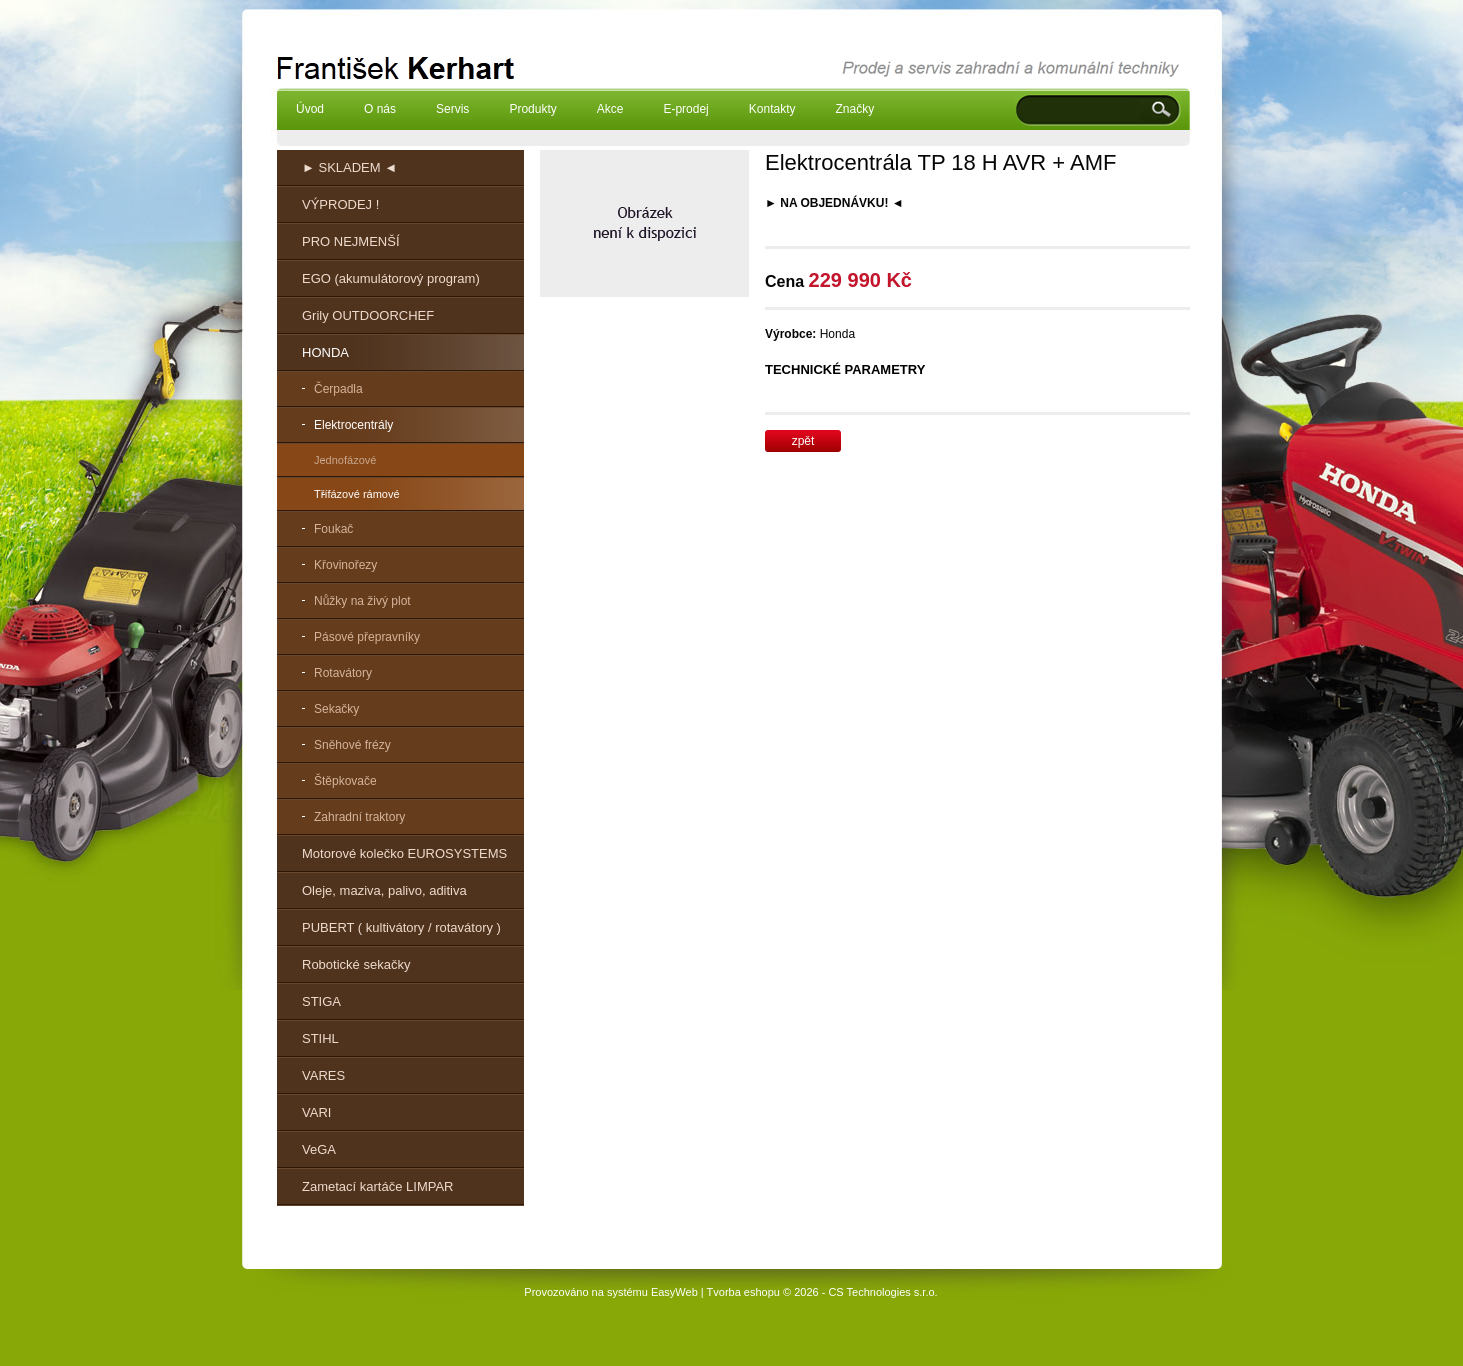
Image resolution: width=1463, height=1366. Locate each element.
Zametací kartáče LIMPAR (377, 1186)
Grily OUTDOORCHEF (368, 315)
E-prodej (685, 109)
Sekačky (336, 709)
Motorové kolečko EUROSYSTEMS (404, 853)
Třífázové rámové (357, 494)
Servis (452, 109)
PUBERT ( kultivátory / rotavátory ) (401, 927)
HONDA (325, 352)
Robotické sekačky (356, 964)
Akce (610, 109)
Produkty (532, 109)
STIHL (320, 1038)
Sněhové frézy (352, 745)
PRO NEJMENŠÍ (351, 241)
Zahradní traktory (359, 817)
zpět (803, 441)
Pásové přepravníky (367, 637)
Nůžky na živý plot (362, 601)
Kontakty (772, 109)
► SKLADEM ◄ (349, 167)
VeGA (319, 1149)
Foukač (333, 529)
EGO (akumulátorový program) (391, 278)
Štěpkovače (345, 781)
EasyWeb (674, 1292)
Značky (854, 109)
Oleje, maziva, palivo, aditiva (384, 890)
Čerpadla (338, 389)
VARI (316, 1112)
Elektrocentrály (353, 425)
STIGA (321, 1001)
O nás (380, 109)
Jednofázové (345, 460)
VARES (323, 1075)
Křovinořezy (345, 565)
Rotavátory (343, 673)
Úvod (310, 109)
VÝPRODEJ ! (340, 204)
